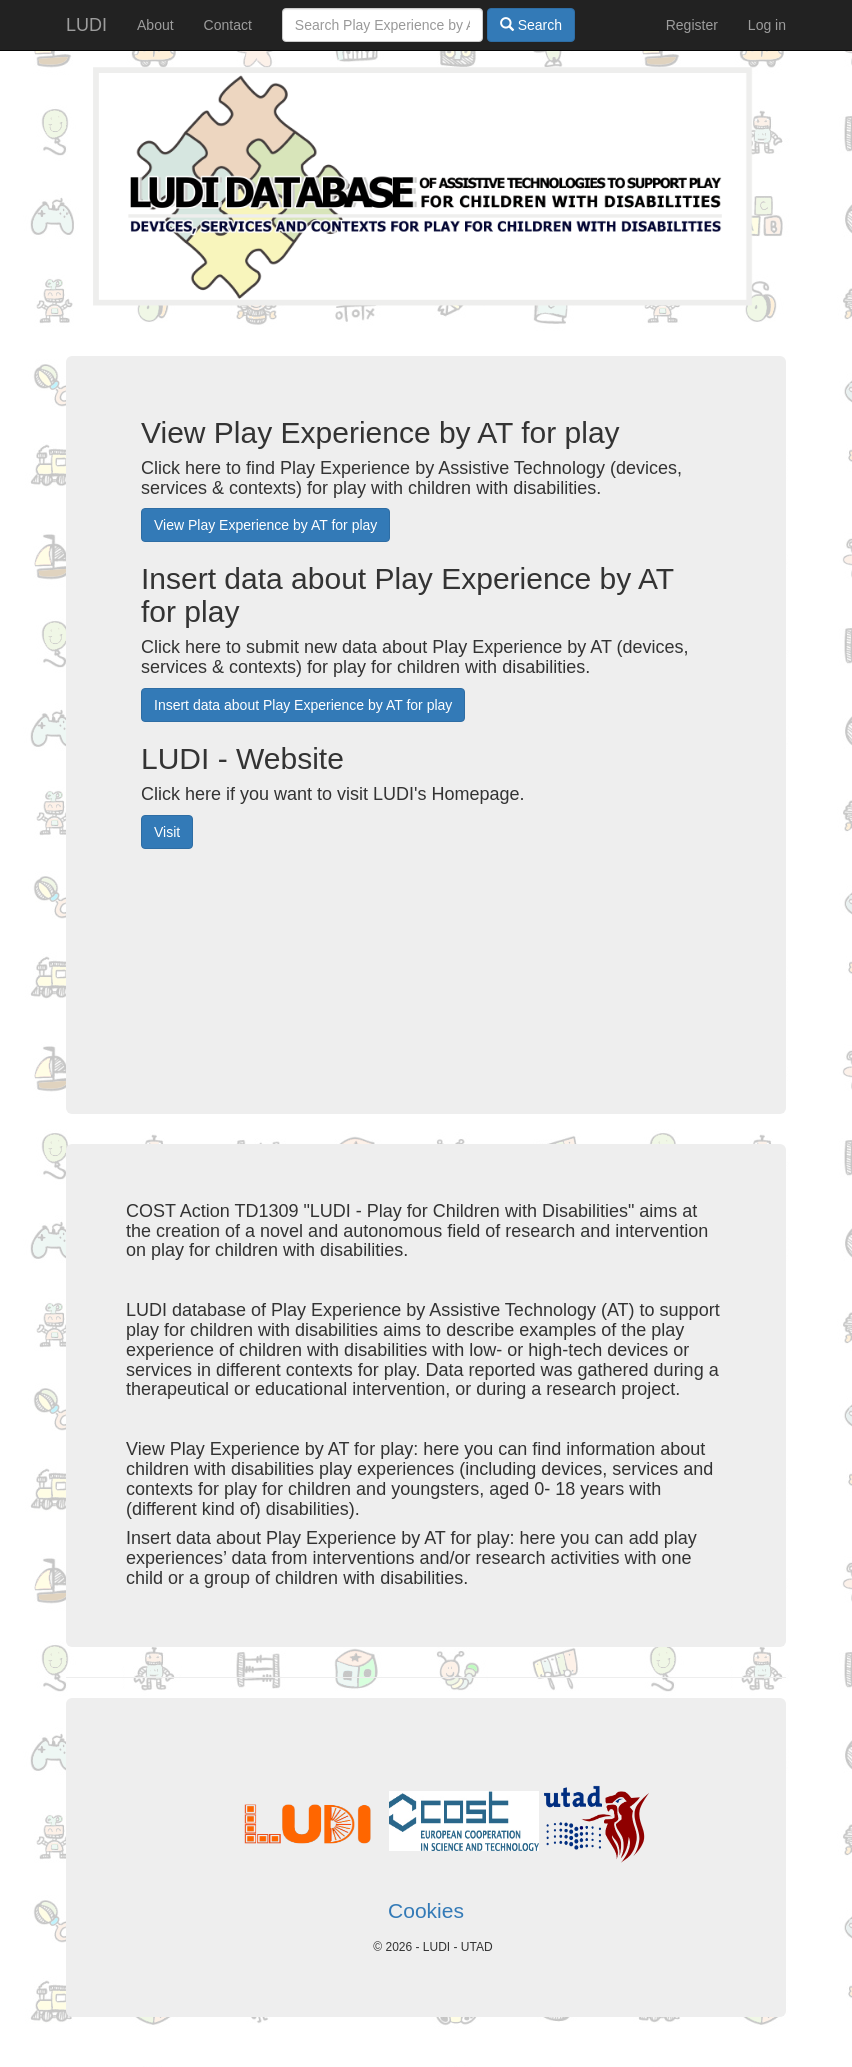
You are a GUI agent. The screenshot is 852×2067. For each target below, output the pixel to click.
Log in (767, 25)
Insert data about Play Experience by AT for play (303, 705)
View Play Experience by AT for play (265, 525)
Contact (228, 25)
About (155, 25)
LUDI (86, 25)
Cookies (426, 1910)
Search (531, 25)
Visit (167, 832)
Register (692, 25)
